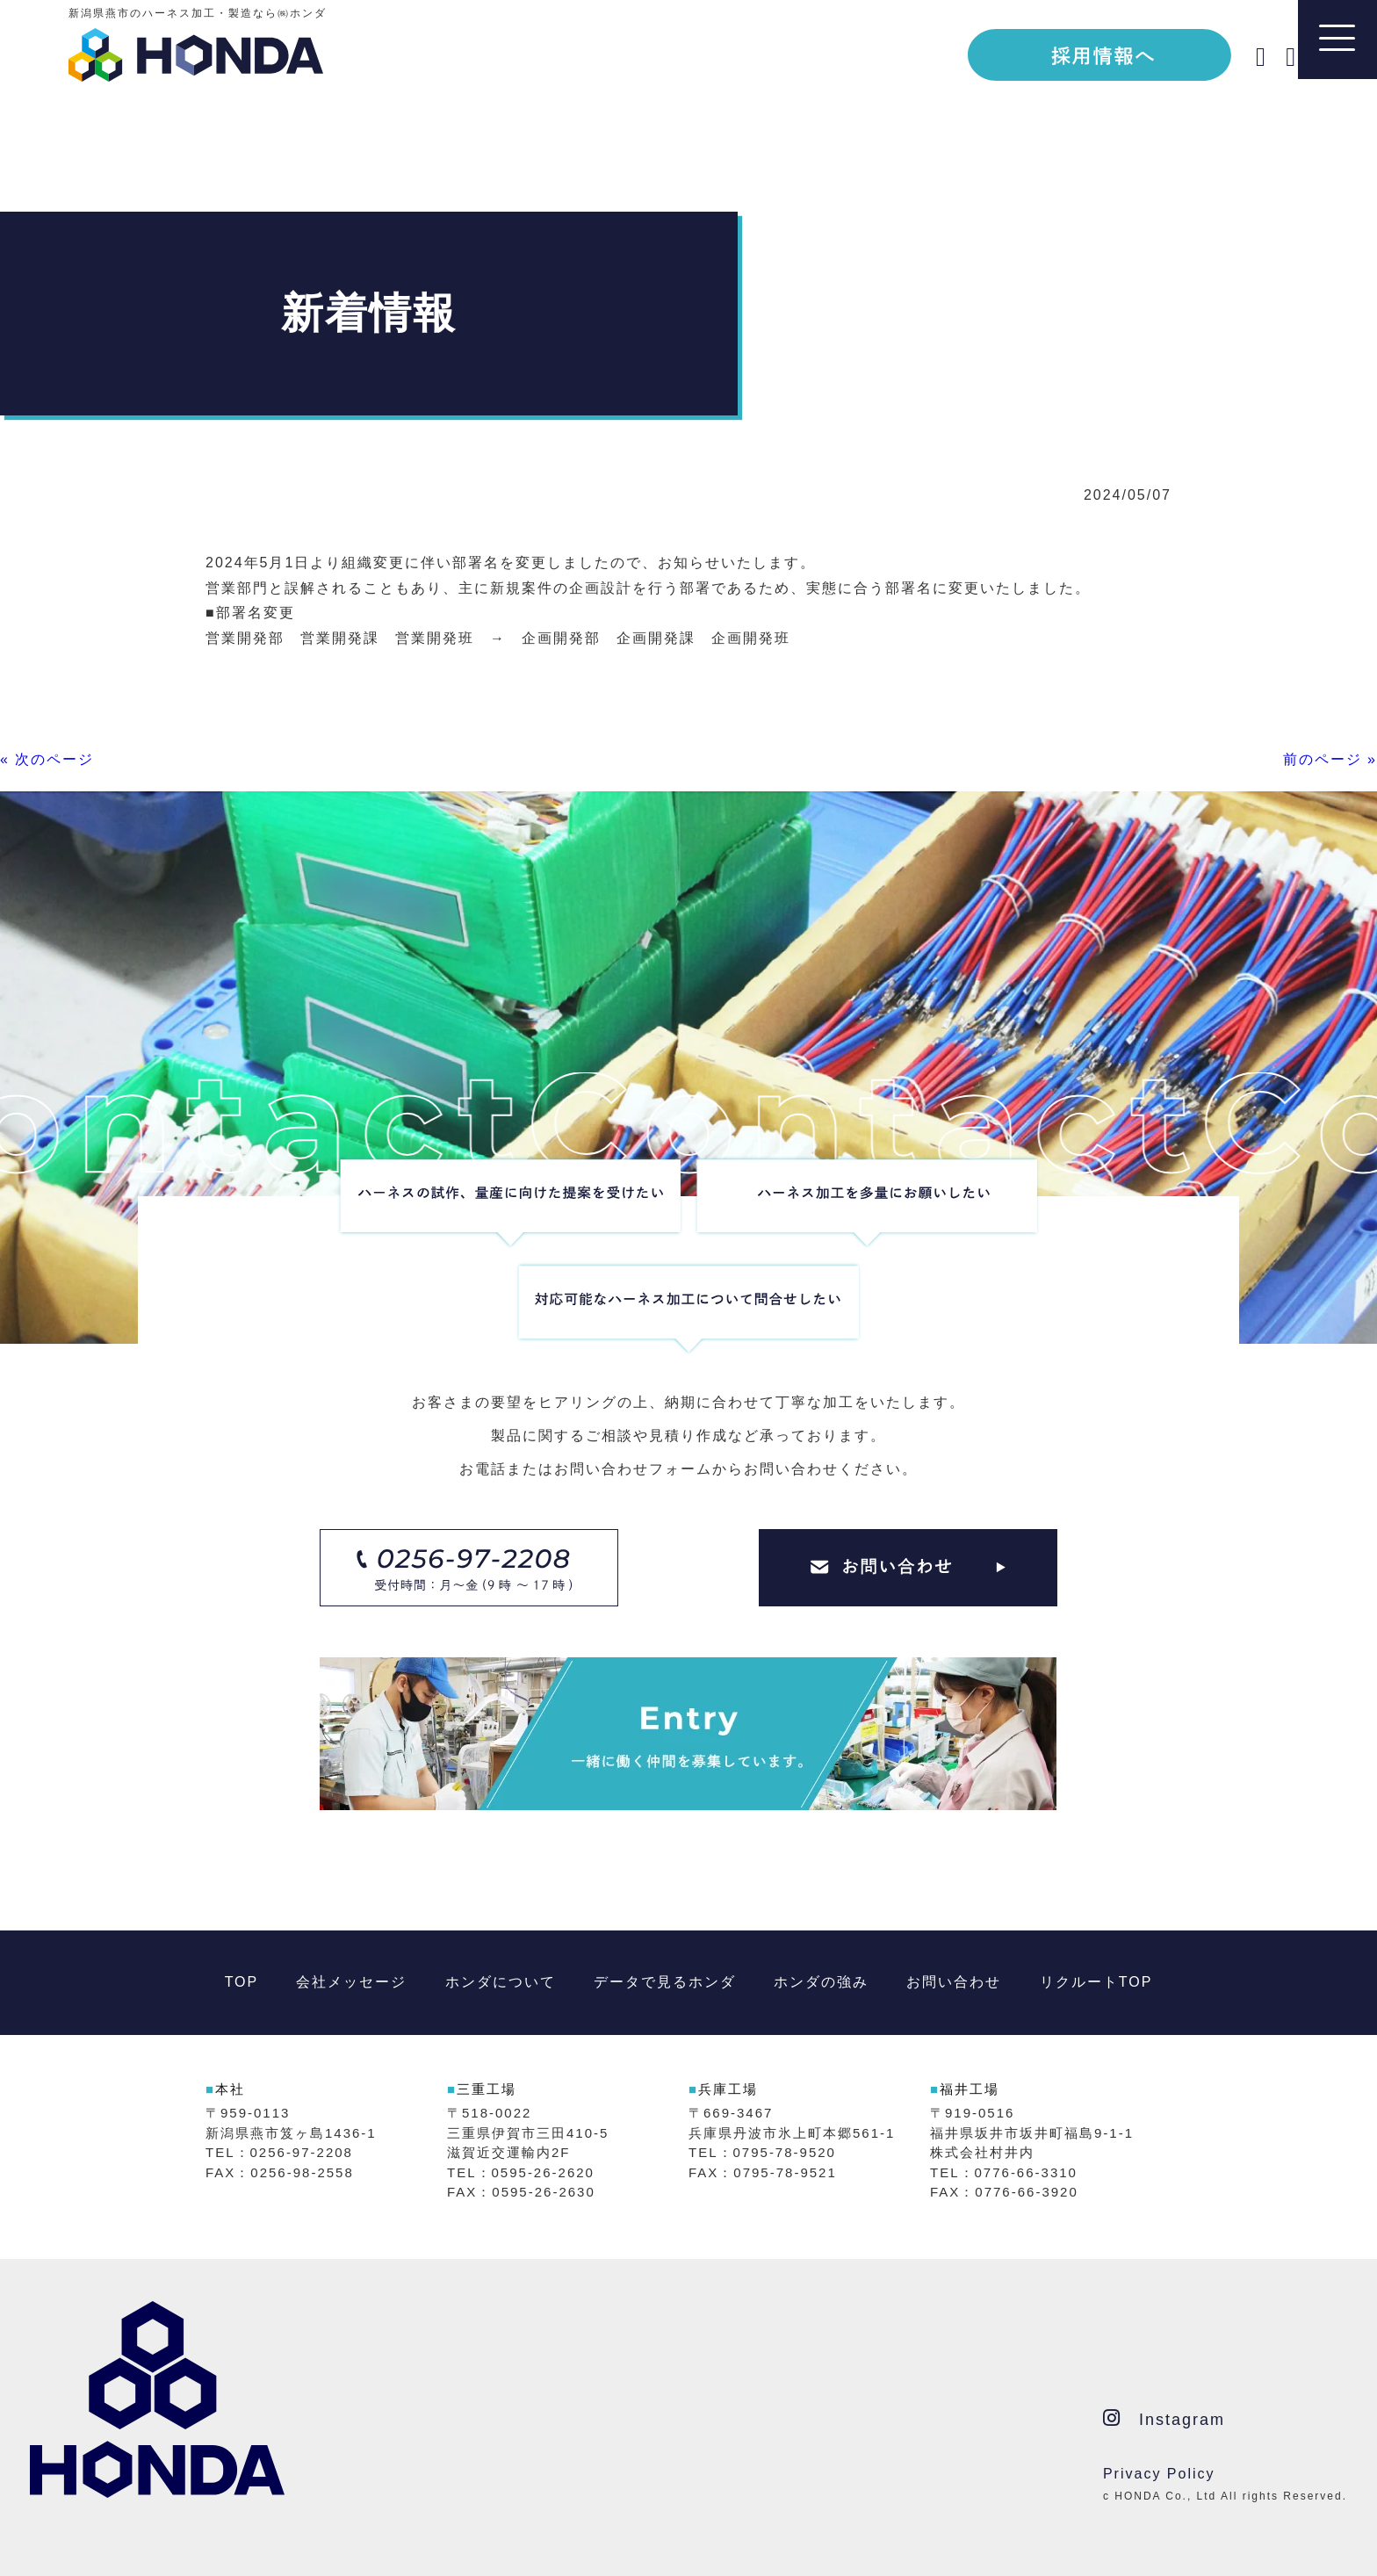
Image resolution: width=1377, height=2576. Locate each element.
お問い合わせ (953, 1981)
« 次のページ (47, 759)
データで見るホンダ (665, 1981)
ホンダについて (500, 1981)
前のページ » (1330, 759)
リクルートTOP (1096, 1981)
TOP (242, 1981)
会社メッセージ (351, 1981)
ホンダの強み (821, 1981)
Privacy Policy (1159, 2473)
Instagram (1164, 2418)
